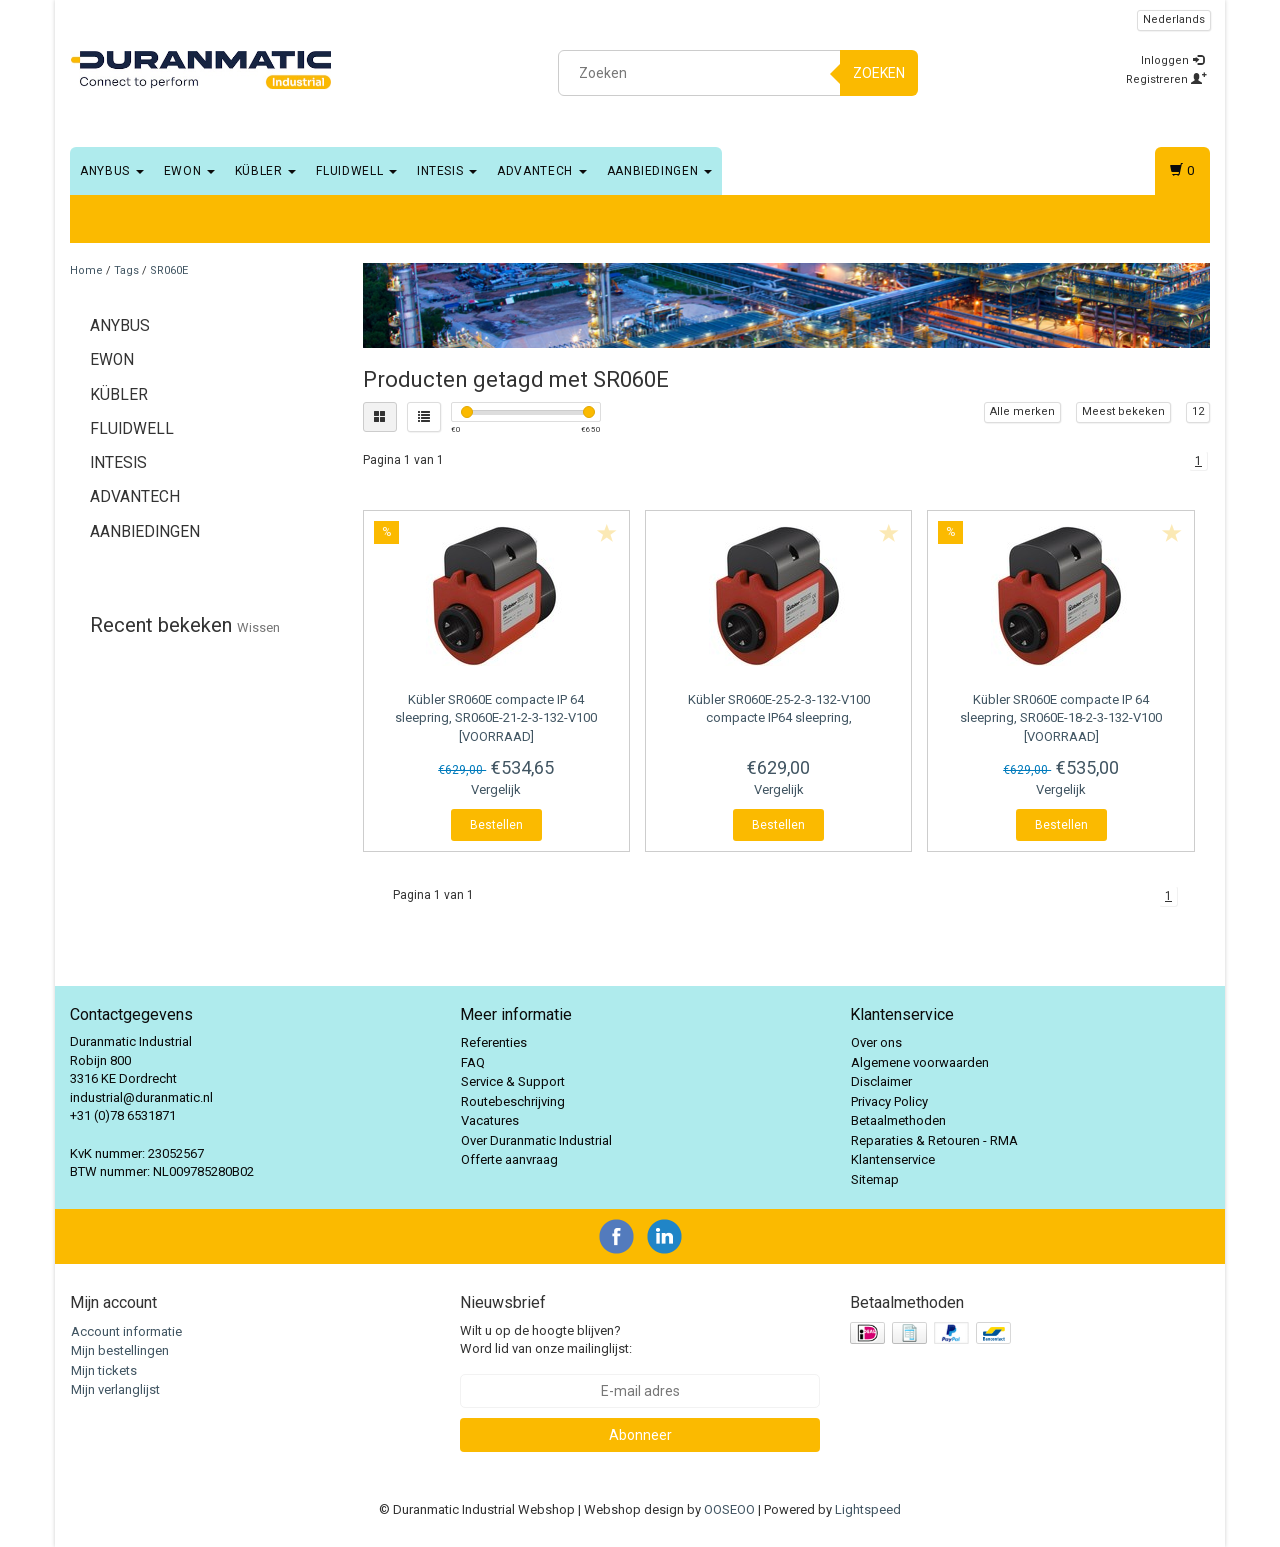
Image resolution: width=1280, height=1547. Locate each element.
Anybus (112, 171)
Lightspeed (868, 1509)
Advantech (542, 171)
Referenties (494, 1042)
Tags (126, 270)
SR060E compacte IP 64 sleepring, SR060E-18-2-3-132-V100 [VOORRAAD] (1061, 717)
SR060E (169, 270)
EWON (189, 171)
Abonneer (640, 1435)
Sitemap (875, 1179)
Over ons (876, 1042)
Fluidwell (356, 171)
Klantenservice (893, 1159)
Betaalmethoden (898, 1120)
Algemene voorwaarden (920, 1062)
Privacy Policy (889, 1101)
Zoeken (879, 73)
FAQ (473, 1062)
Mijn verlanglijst (115, 1389)
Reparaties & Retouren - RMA (934, 1140)
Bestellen (496, 825)
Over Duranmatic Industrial (536, 1140)
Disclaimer (881, 1081)
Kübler (266, 171)
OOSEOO (729, 1509)
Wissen (258, 627)
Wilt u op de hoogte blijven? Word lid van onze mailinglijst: (546, 1340)
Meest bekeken (1123, 411)
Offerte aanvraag (509, 1159)
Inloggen (1172, 60)
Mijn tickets (104, 1370)
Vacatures (490, 1120)
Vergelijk (496, 789)
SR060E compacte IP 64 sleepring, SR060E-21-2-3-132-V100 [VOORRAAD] (496, 717)
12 (1198, 411)
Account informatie (126, 1331)
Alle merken (1022, 411)
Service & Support (513, 1081)
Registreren (1166, 79)
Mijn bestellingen (120, 1350)
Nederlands (1174, 19)
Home (86, 270)
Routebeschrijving (513, 1101)
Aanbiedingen (659, 171)
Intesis (447, 171)
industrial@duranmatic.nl (141, 1097)
